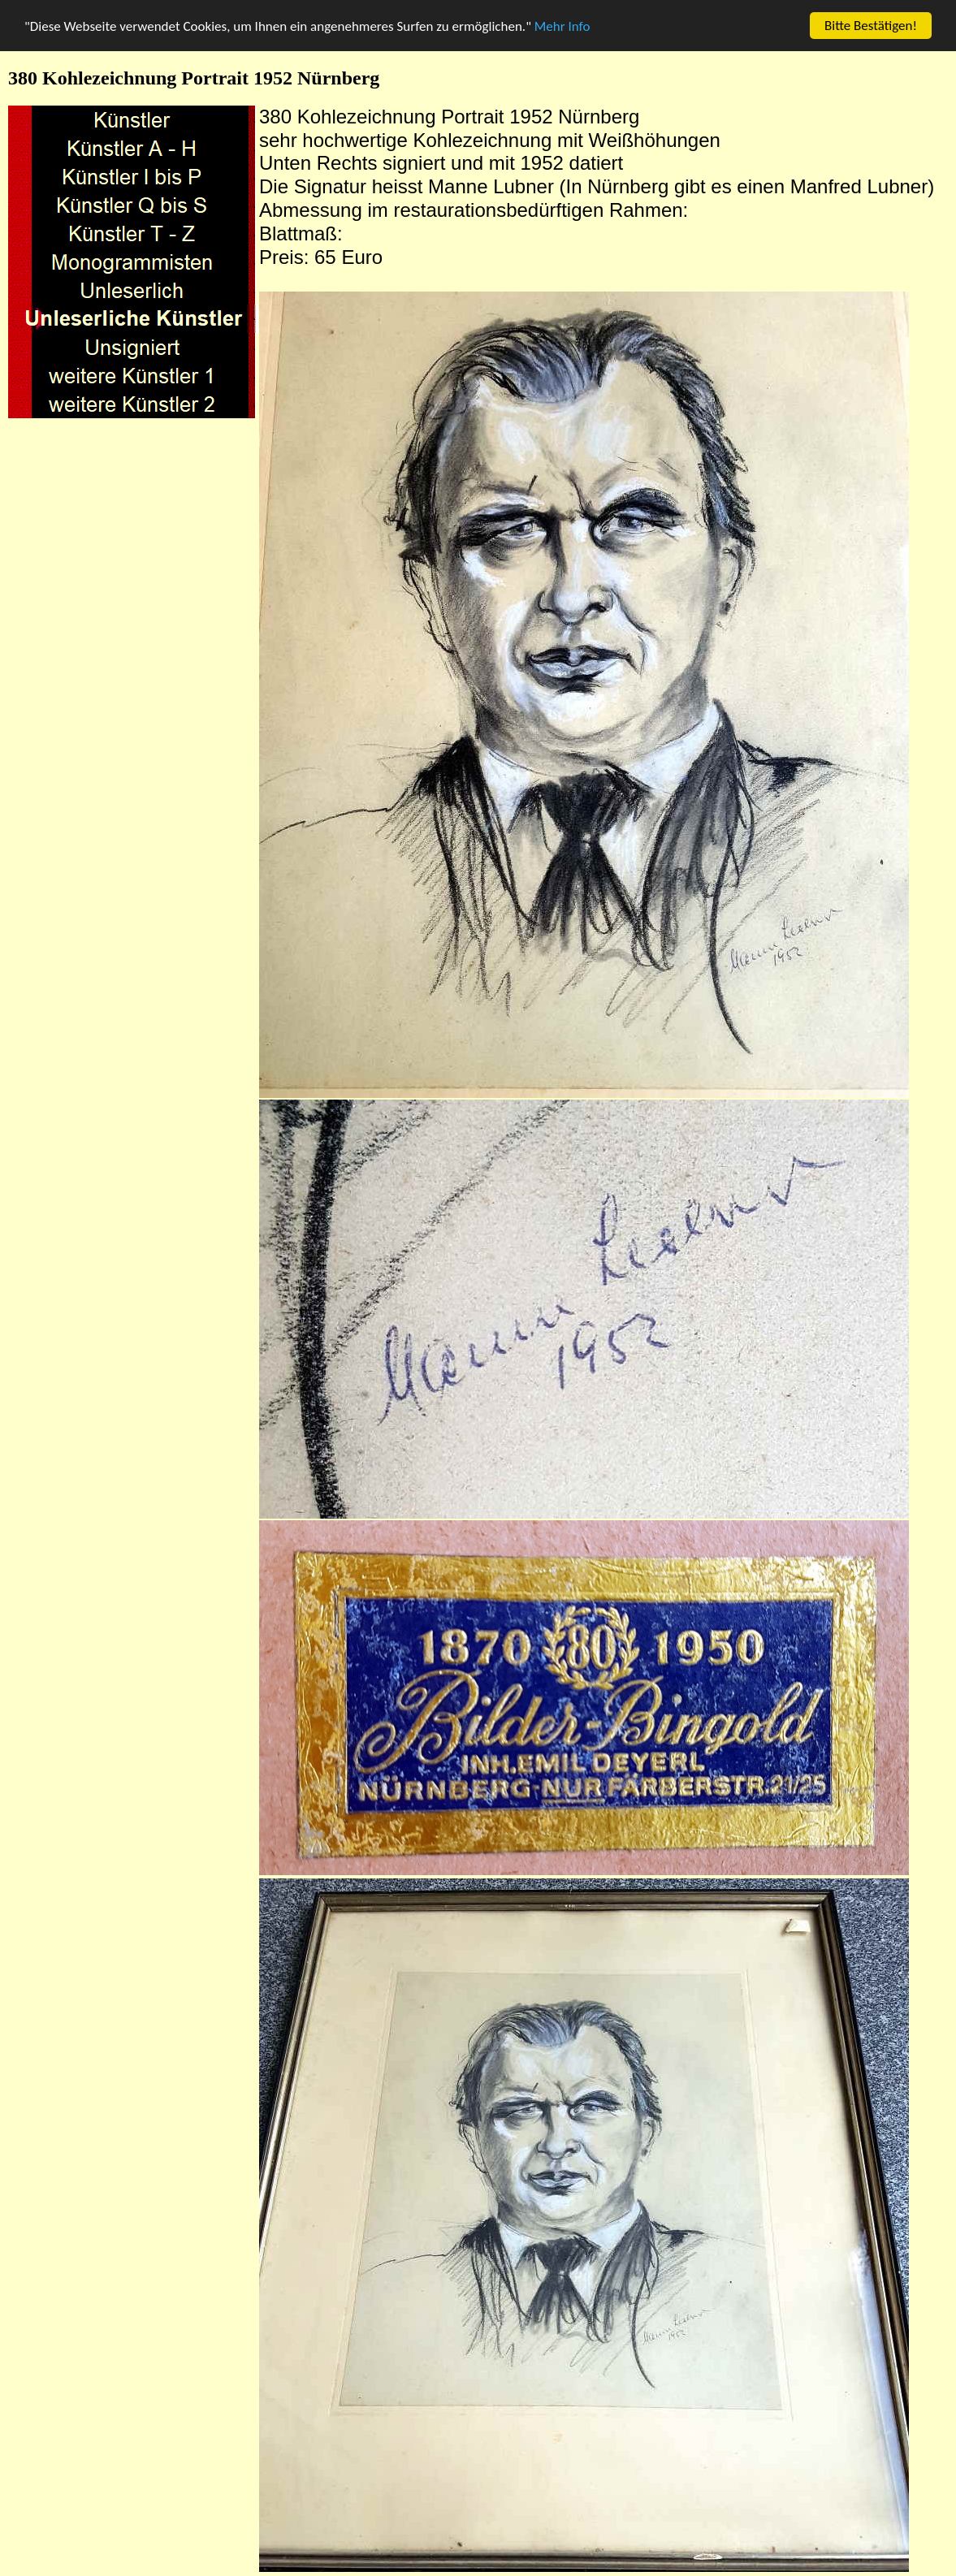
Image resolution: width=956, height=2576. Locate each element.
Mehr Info (562, 25)
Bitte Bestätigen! (870, 25)
